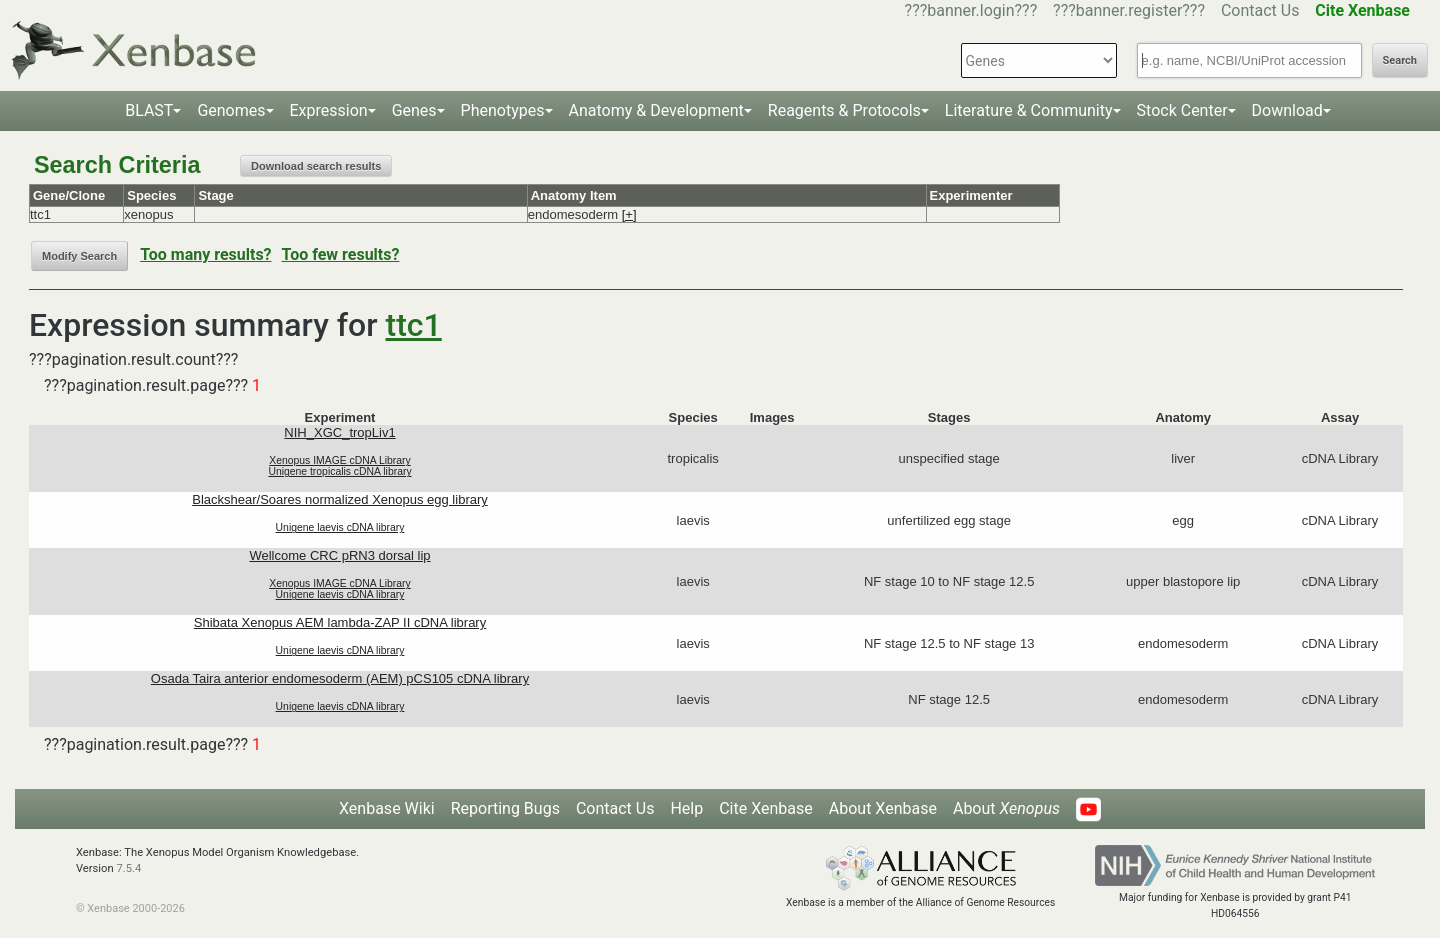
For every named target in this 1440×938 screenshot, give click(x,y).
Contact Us (1260, 10)
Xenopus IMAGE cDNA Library (340, 460)
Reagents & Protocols (844, 110)
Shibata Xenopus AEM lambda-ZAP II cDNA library (340, 622)
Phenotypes (503, 110)
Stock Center (1182, 110)
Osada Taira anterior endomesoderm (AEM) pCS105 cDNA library (340, 678)
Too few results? (341, 254)
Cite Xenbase (766, 808)
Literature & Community (1029, 110)
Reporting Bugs (505, 808)
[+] (629, 214)
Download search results (316, 166)
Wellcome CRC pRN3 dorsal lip (339, 555)
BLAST (149, 110)
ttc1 (414, 325)
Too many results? (205, 254)
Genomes (231, 110)
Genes (414, 110)
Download (1287, 110)
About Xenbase (883, 808)
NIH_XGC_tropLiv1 (339, 432)
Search (1400, 60)
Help (686, 808)
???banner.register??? (1129, 10)
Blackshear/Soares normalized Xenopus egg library (340, 499)
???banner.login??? (971, 10)
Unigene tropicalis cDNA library (339, 471)
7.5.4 (128, 868)
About (1006, 808)
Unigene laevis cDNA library (340, 527)
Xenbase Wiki (387, 808)
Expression (329, 110)
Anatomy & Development (656, 110)
